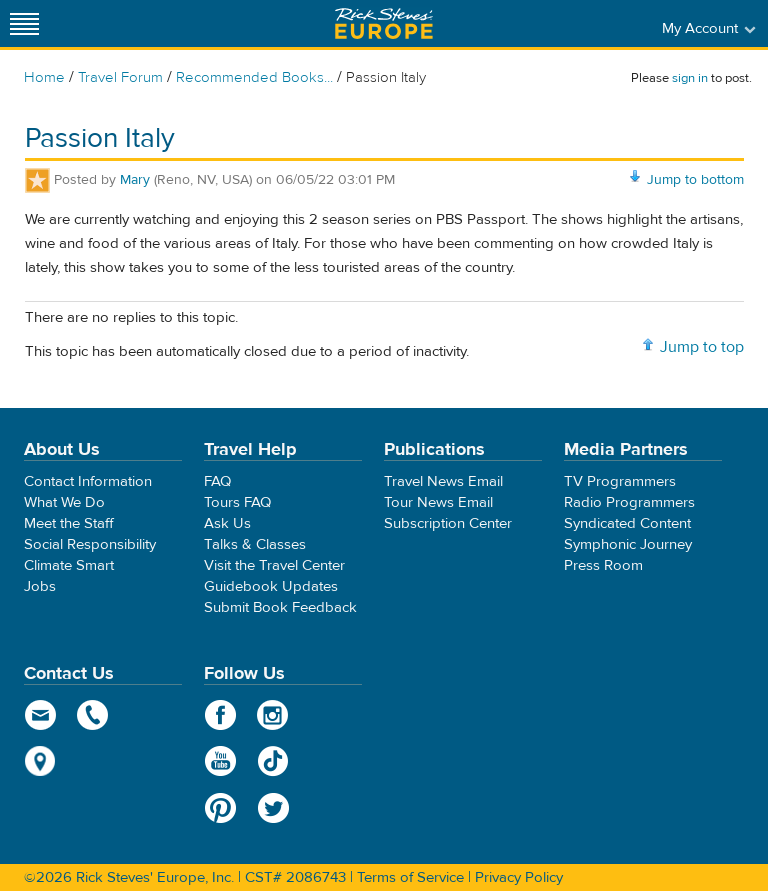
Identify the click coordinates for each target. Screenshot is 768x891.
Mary (135, 180)
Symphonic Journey (628, 544)
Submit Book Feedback (280, 607)
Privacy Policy (519, 877)
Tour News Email (438, 502)
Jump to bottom (695, 180)
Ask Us (227, 523)
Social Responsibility (90, 544)
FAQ (217, 481)
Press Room (603, 565)
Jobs (40, 586)
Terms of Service (410, 877)
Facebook (220, 715)
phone (93, 715)
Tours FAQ (237, 502)
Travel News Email (443, 481)
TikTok (273, 761)
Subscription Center (448, 523)
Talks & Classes (255, 544)
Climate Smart (69, 565)
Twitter (273, 808)
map (40, 761)
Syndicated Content (627, 523)
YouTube (220, 761)
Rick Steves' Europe (384, 23)
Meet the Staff (69, 523)
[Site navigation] (25, 23)
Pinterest (220, 808)
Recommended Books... (254, 77)
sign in (690, 78)
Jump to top (702, 347)
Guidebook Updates (271, 586)
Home (44, 77)
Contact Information (88, 481)
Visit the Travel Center (274, 565)
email (40, 715)
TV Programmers (620, 481)
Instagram (273, 715)
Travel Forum (120, 77)
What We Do (64, 502)
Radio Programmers (629, 502)
